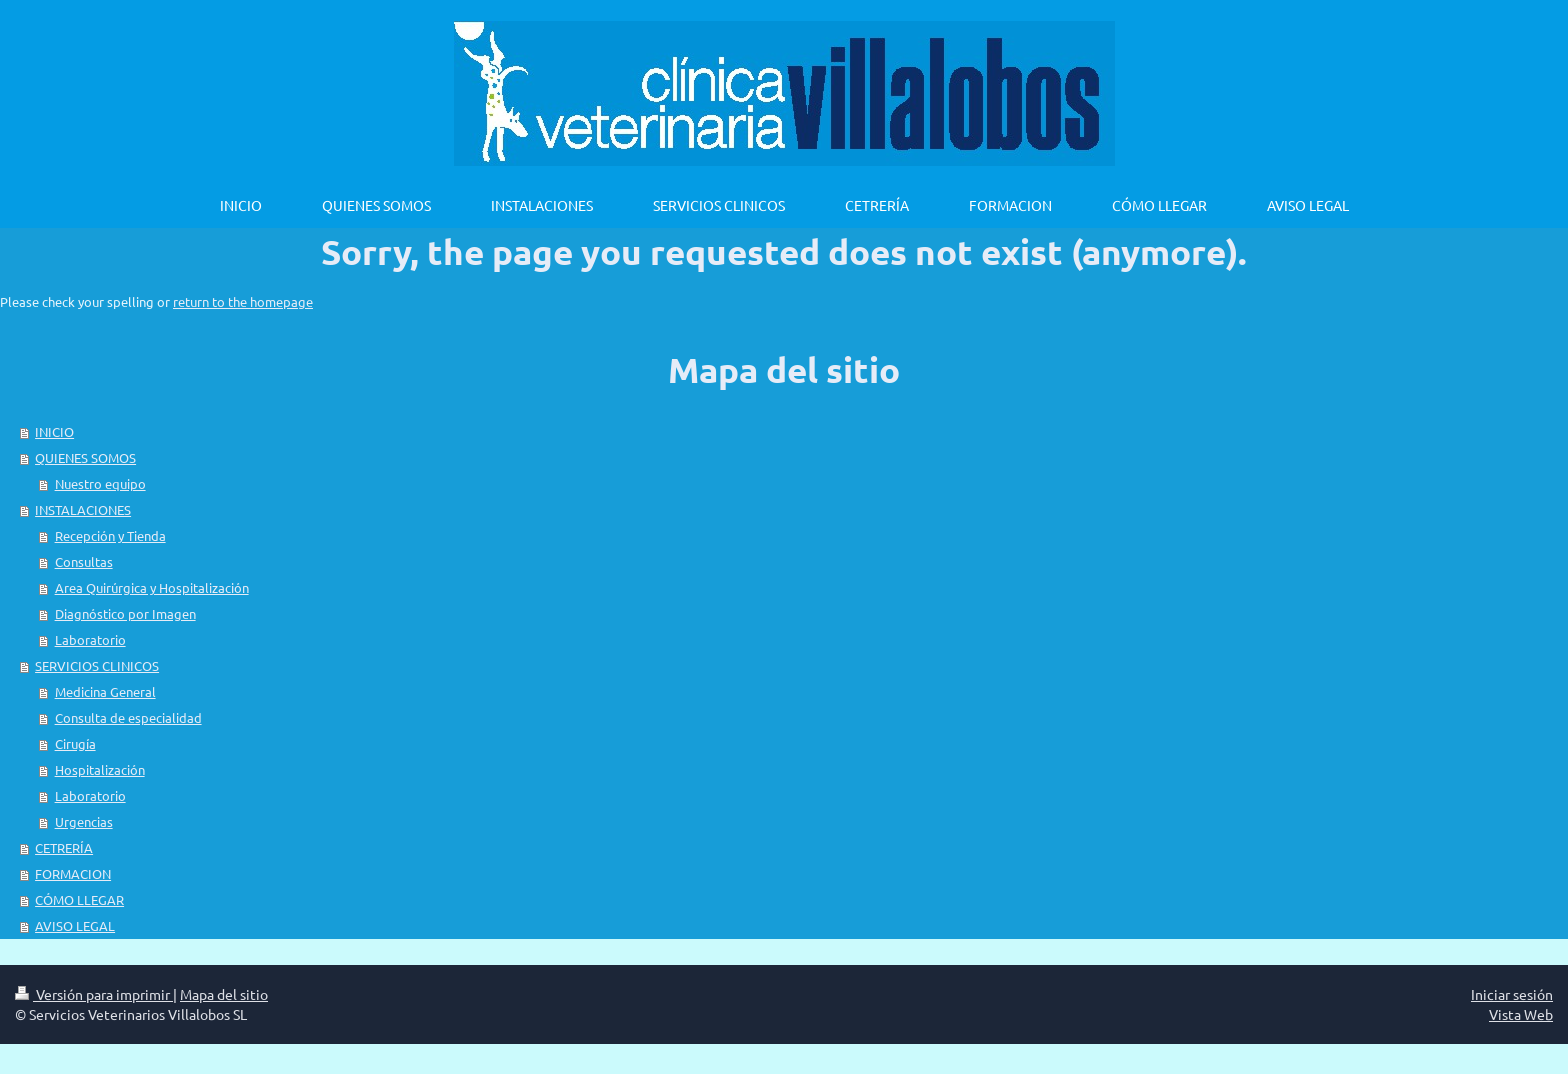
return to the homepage (243, 301)
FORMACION (73, 873)
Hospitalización (100, 769)
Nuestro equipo (100, 483)
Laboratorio (90, 639)
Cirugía (75, 743)
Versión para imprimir (94, 994)
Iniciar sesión (1512, 994)
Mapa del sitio (224, 994)
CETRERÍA (64, 847)
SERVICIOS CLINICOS (97, 665)
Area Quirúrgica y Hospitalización (152, 587)
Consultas (84, 561)
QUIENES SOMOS (85, 457)
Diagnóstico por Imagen (125, 613)
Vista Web (1521, 1014)
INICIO (54, 431)
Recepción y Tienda (110, 535)
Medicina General (105, 691)
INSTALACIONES (83, 509)
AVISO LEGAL (75, 925)
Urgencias (84, 821)
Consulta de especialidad (128, 717)
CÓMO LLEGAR (79, 899)
